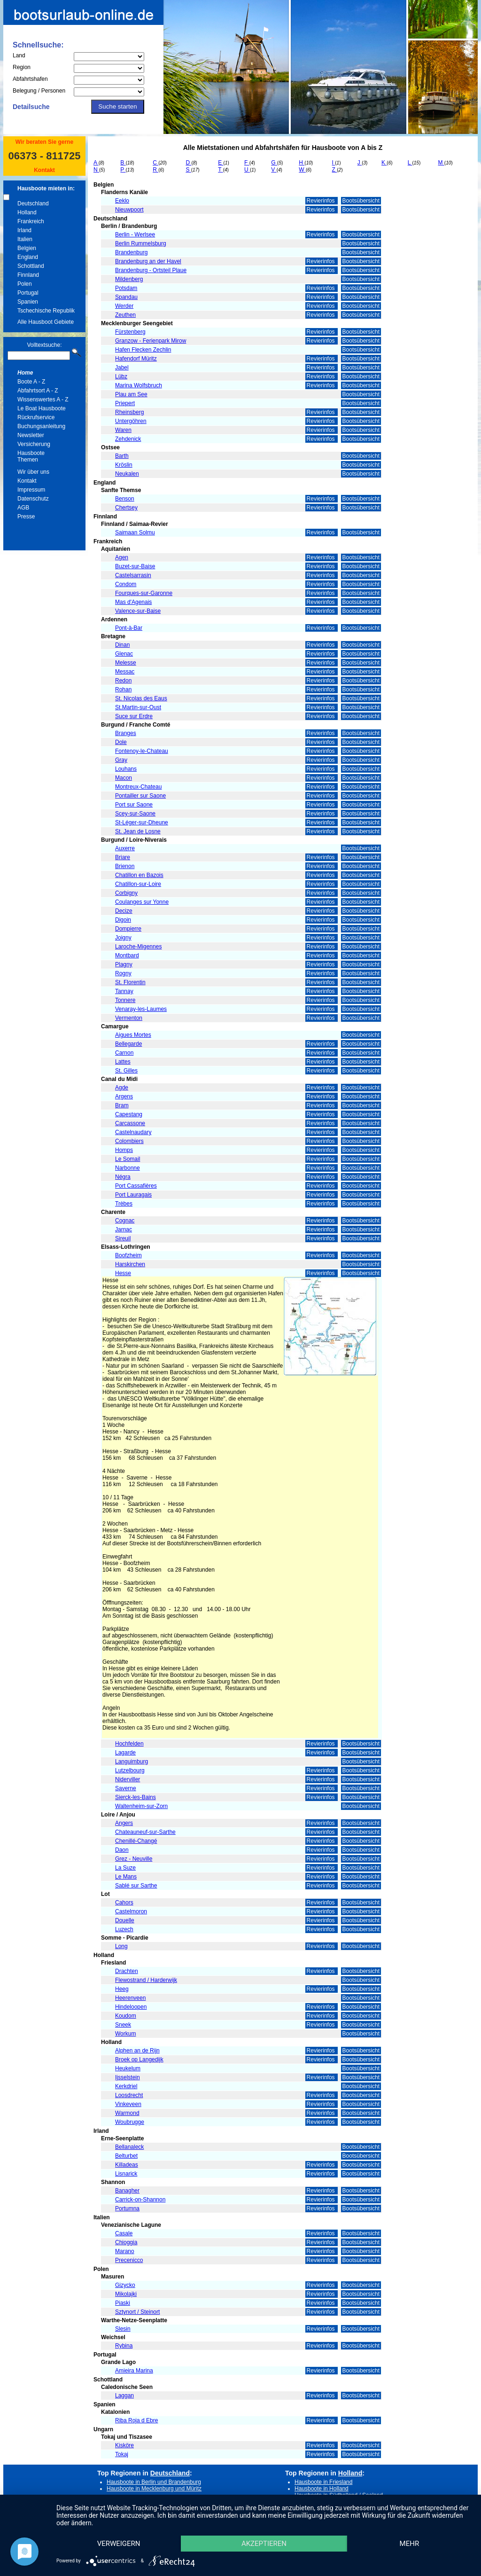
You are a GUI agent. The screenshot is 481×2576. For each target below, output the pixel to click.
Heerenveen (130, 1998)
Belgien (26, 248)
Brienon (124, 866)
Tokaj (121, 2454)
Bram (122, 1105)
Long (121, 1946)
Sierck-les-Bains (135, 1797)
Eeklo (122, 200)
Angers (124, 1823)
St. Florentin (130, 982)
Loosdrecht (129, 2095)
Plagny (123, 964)
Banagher (127, 2190)
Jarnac (123, 1229)
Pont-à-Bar (128, 628)
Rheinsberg (129, 412)
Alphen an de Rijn (137, 2050)
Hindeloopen (131, 2007)
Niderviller (127, 1779)
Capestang (128, 1114)
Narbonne (127, 1168)
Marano (124, 2251)
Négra (123, 1177)
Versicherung (33, 444)
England (27, 257)
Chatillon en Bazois (139, 875)
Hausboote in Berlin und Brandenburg (154, 2482)
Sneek (123, 2024)
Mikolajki (126, 2294)
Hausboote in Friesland (323, 2482)
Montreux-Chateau (138, 786)
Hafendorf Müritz (136, 358)
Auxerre (125, 848)
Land (19, 55)
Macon (123, 778)
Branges (125, 733)
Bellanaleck (129, 2147)
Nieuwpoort (129, 209)
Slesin (123, 2328)
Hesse (123, 1273)
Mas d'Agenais (133, 602)
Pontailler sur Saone (140, 795)
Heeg (122, 1989)
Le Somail (127, 1159)
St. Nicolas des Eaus (141, 698)
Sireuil (123, 1238)
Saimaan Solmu (135, 532)
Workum (125, 2033)
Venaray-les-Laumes (141, 1009)
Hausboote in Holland (322, 2488)
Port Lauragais (133, 1194)
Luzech (124, 1929)
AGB (23, 507)
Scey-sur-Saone (135, 813)
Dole (121, 742)
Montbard (127, 955)
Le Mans (126, 1876)
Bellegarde (128, 1044)
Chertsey (126, 507)
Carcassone (130, 1123)
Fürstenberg (130, 332)
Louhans (126, 769)
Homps (124, 1150)
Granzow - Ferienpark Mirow (150, 340)
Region (22, 67)
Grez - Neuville (133, 1859)
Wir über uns (33, 472)
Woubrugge (129, 2122)
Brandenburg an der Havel (148, 261)
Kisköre (124, 2445)
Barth (122, 456)
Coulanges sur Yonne (142, 902)
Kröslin (123, 465)
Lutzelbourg (130, 1770)
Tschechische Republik (46, 310)
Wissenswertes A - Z (43, 399)
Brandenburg (131, 252)
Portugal (28, 293)
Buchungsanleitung (41, 426)
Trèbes (123, 1203)
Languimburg (131, 1761)
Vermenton (128, 1018)
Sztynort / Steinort (137, 2312)
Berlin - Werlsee (135, 234)
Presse (26, 516)
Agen (121, 557)
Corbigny (126, 893)
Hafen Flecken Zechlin (143, 349)
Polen (24, 284)
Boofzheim (128, 1255)
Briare (122, 857)
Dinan (122, 645)
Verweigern (118, 2543)
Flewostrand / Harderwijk (146, 1980)
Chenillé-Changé (136, 1841)
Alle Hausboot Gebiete (45, 322)
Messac (124, 671)
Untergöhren (131, 421)
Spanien (27, 301)
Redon (123, 680)
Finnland (28, 275)
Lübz (121, 376)
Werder (124, 306)
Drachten (126, 1971)
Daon (122, 1850)
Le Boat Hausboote (41, 408)
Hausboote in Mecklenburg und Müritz (154, 2488)
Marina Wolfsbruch (138, 385)
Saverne (125, 1788)
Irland (24, 230)
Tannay (124, 991)
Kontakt (44, 170)
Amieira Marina (134, 2370)
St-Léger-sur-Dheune (141, 822)
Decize (123, 911)
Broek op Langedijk (139, 2059)
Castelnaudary (133, 1132)
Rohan (123, 689)
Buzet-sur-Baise (135, 566)
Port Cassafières (136, 1185)
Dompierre (128, 928)
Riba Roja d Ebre (136, 2420)
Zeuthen (125, 315)
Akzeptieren (264, 2543)
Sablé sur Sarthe (136, 1885)
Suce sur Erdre (134, 716)
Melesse (125, 662)
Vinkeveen (128, 2104)
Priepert (125, 403)
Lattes (123, 1061)
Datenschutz (33, 498)
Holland (27, 212)
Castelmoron (131, 1911)
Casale (123, 2233)
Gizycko (125, 2285)
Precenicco (129, 2260)
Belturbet (126, 2156)
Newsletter (30, 435)
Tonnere (125, 1000)
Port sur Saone (134, 804)
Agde (121, 1087)
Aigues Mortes (133, 1035)
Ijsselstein (127, 2077)
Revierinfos (321, 200)
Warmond (127, 2113)
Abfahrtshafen (30, 79)
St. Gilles (126, 1070)
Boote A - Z (31, 381)
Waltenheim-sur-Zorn (141, 1806)
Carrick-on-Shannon (140, 2199)
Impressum (31, 489)
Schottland (30, 266)
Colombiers (129, 1141)
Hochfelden (129, 1743)
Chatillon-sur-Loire (138, 884)
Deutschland (33, 203)
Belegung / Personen (39, 90)
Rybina (123, 2345)
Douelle (124, 1920)
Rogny (123, 973)
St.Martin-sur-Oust (138, 707)
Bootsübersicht (361, 200)
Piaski (122, 2303)
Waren (123, 430)
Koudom (125, 2015)
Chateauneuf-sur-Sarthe (145, 1832)
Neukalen (127, 473)
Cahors (124, 1902)
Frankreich (30, 221)
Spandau (126, 297)
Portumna (127, 2208)
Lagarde (125, 1752)
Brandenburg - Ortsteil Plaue (150, 270)
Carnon (124, 1052)
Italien (24, 239)
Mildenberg (129, 279)
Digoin (123, 919)
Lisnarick (126, 2173)
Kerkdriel (126, 2086)
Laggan (124, 2395)
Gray (121, 760)
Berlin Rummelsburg (140, 243)
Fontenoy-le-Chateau (141, 751)
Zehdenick (128, 439)
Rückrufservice (35, 417)
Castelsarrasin (133, 575)
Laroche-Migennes (138, 946)
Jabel (122, 367)
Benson (124, 498)
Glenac (124, 653)
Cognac (124, 1220)
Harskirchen (130, 1264)
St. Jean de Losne (138, 831)
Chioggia (126, 2242)
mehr (409, 2543)
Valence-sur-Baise (138, 611)
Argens (124, 1096)
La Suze (125, 1867)
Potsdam (126, 288)
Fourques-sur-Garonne (143, 593)
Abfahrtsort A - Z (37, 390)
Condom (125, 584)
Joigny (123, 937)
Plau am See (131, 394)
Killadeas (126, 2164)
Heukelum (127, 2068)
